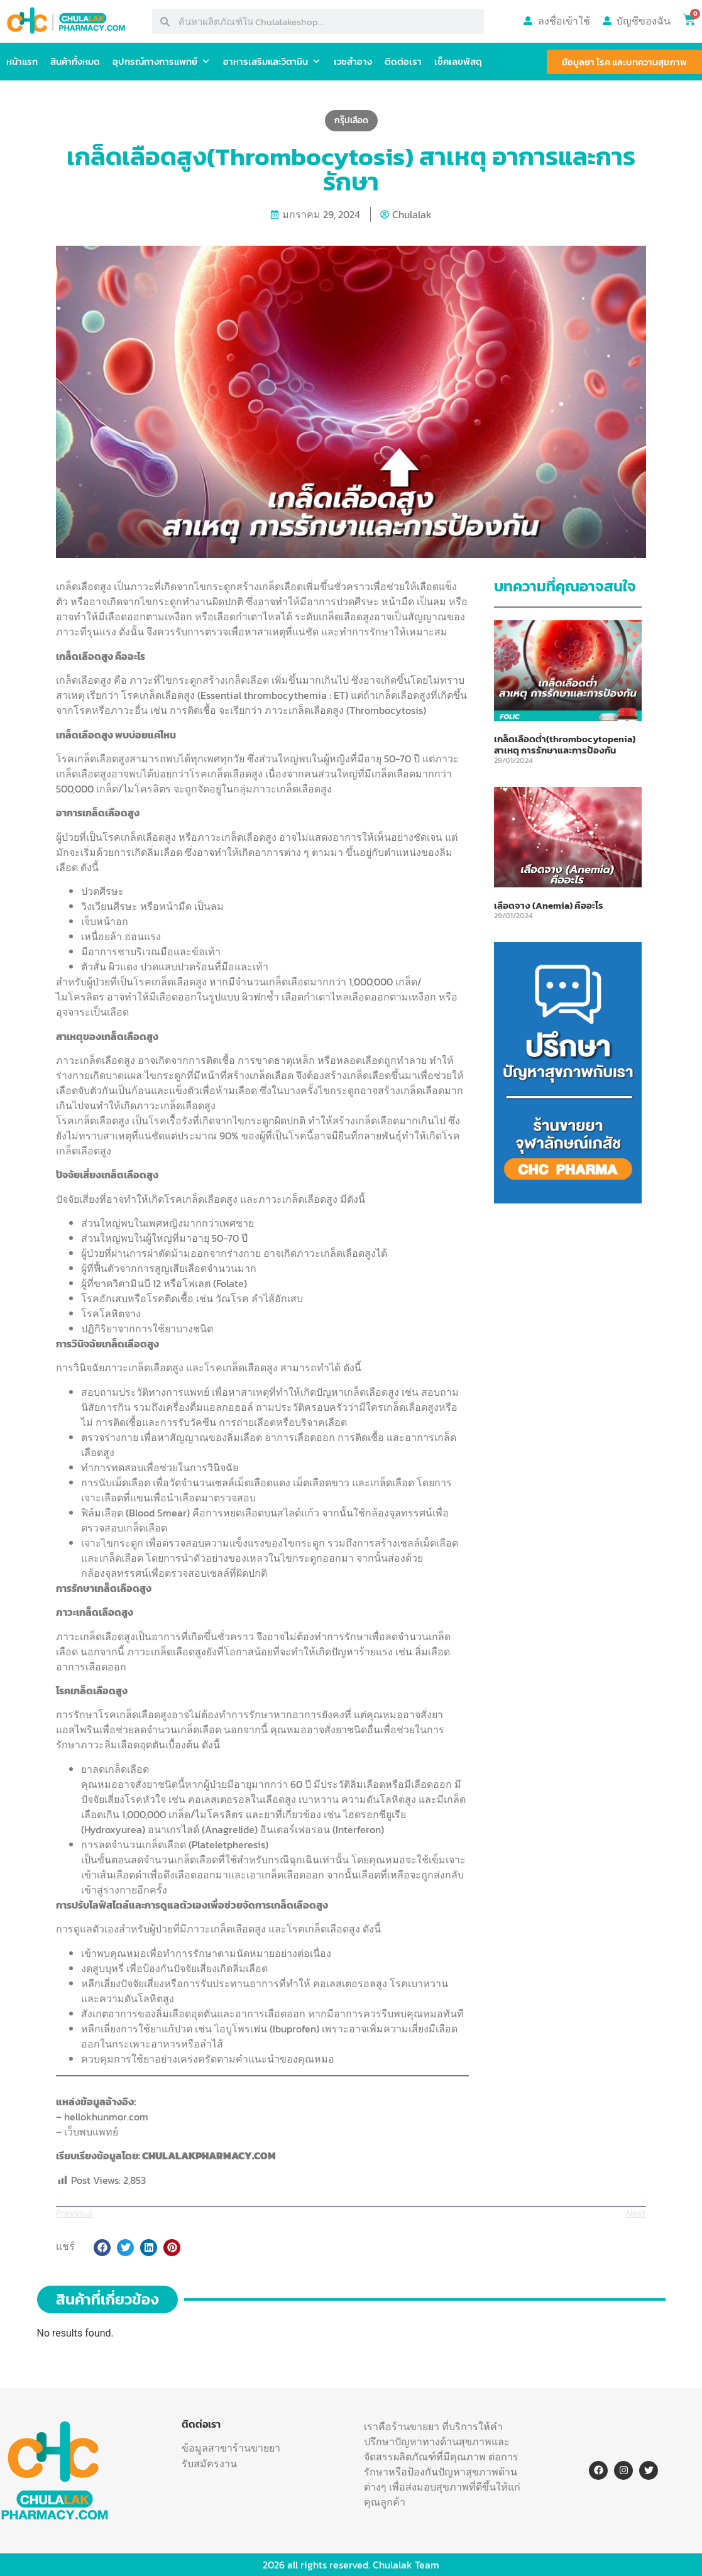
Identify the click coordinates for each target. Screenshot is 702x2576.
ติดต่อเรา (403, 61)
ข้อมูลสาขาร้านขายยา (231, 2448)
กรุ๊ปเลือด (351, 120)
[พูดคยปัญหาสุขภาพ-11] (568, 1200)
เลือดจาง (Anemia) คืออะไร (548, 905)
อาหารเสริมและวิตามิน (272, 61)
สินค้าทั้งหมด (75, 61)
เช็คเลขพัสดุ (458, 61)
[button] (102, 2247)
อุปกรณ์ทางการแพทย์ (161, 61)
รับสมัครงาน (209, 2463)
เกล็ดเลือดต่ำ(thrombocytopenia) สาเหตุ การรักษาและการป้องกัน (564, 744)
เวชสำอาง (353, 61)
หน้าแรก (22, 61)
